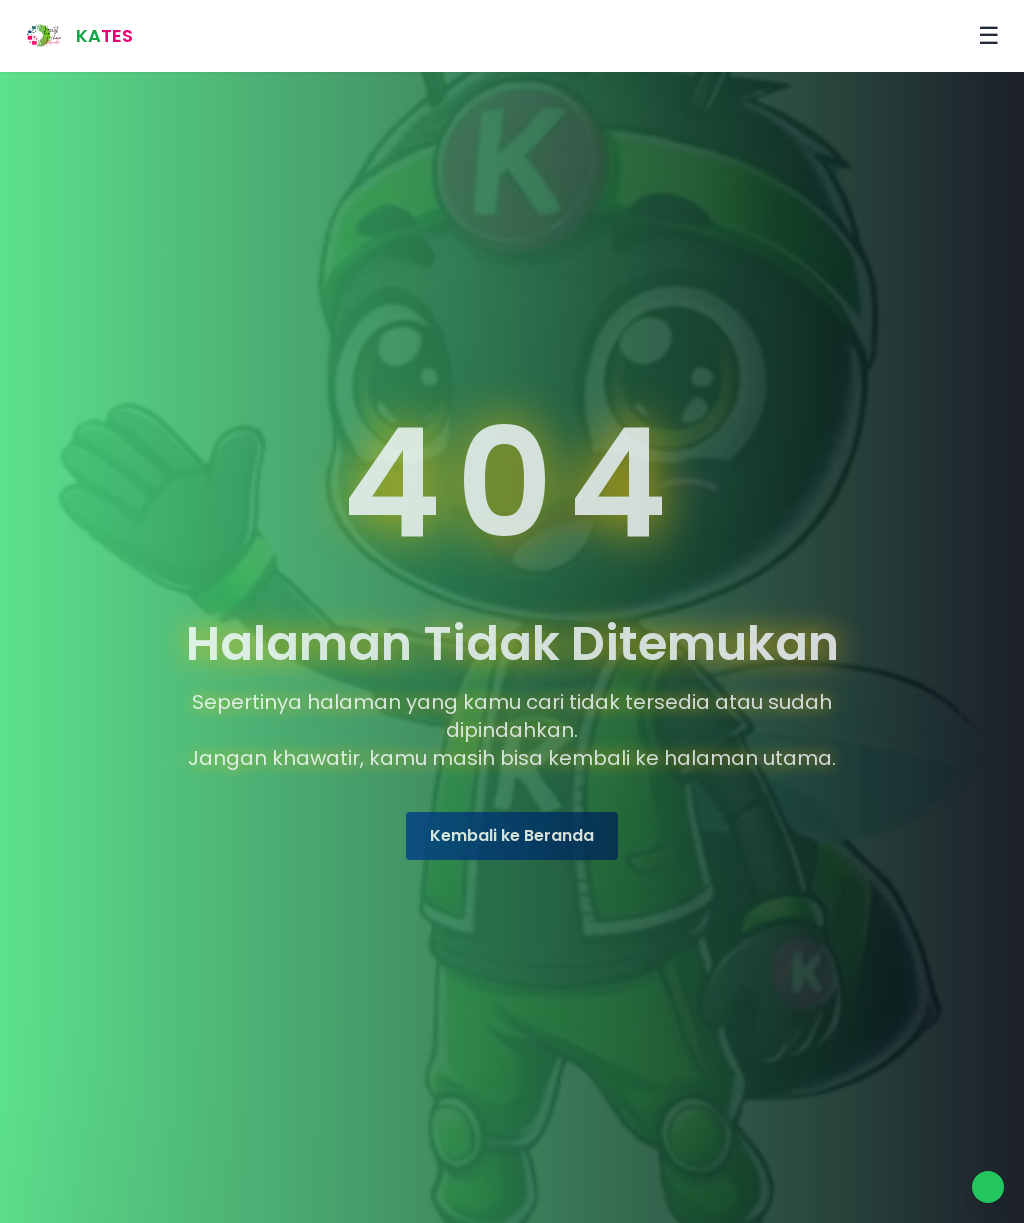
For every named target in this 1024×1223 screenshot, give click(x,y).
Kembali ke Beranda (512, 838)
